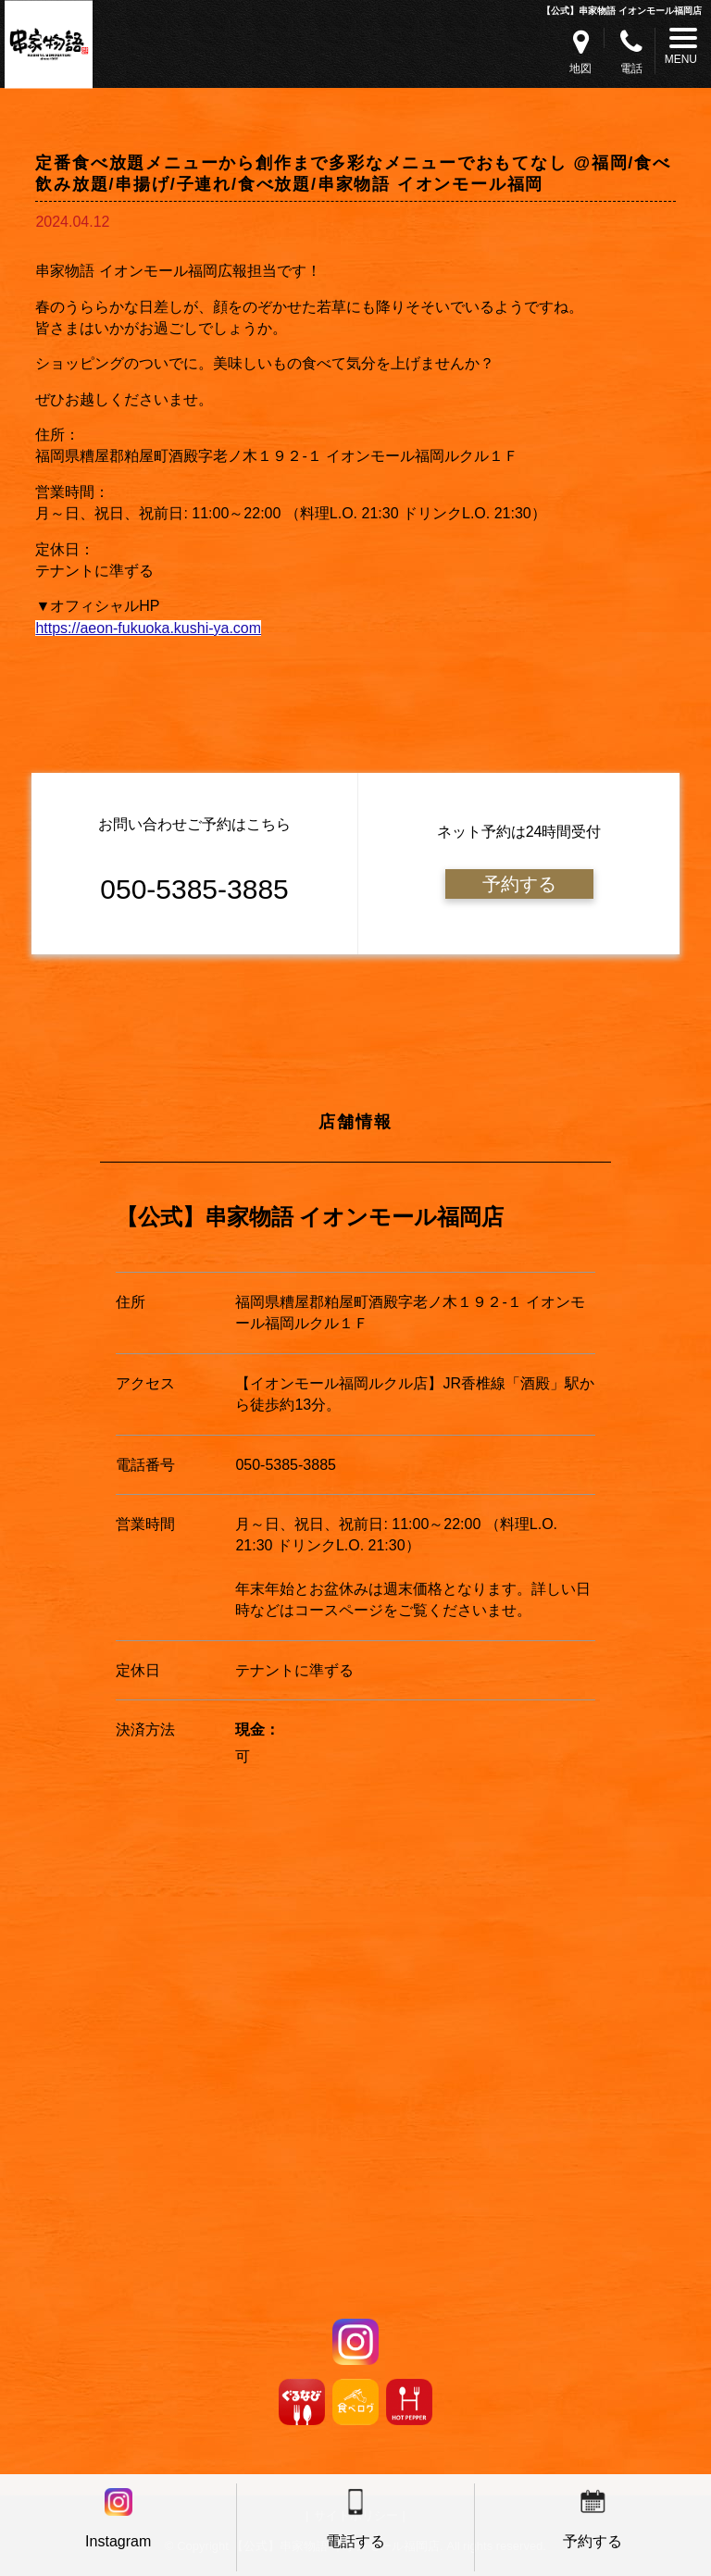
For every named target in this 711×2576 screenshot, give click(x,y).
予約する (519, 884)
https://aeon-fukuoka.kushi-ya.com (148, 628)
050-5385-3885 (285, 1465)
